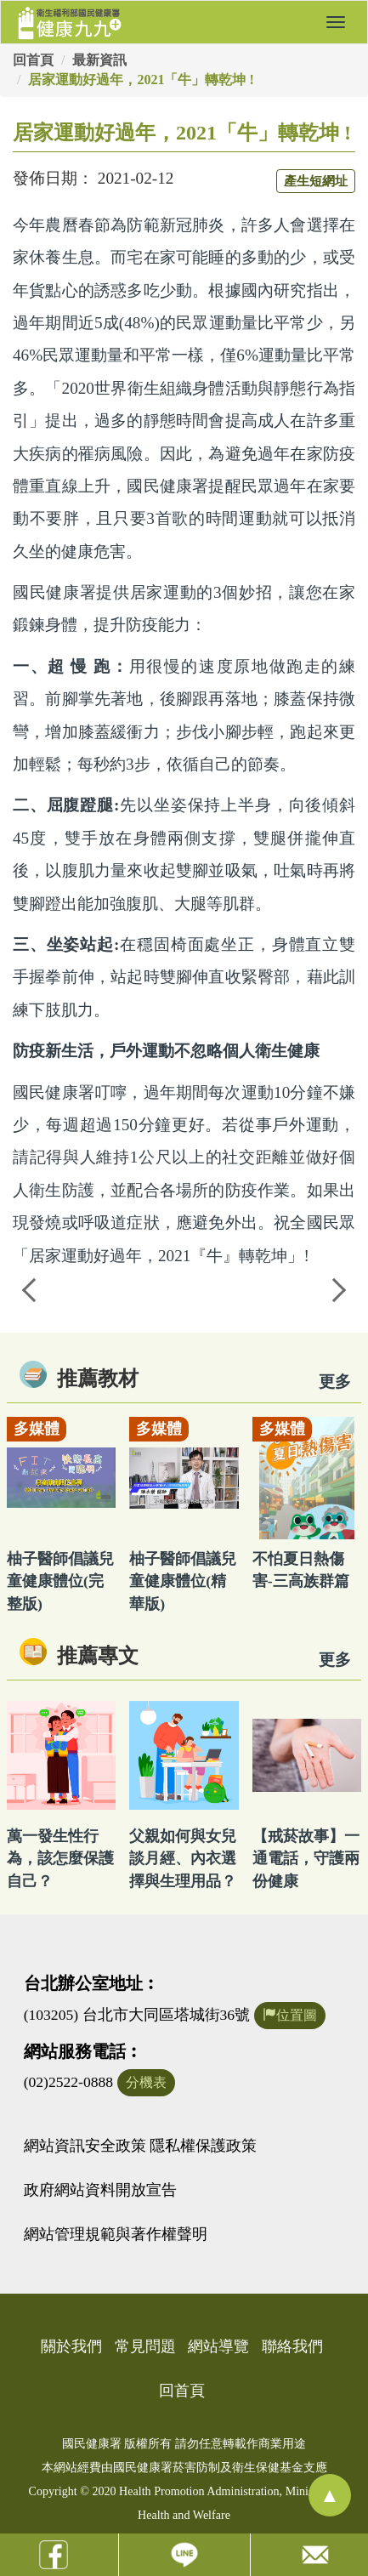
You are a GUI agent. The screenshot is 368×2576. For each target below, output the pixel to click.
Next (338, 1288)
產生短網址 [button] (316, 180)
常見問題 (145, 2346)
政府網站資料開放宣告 (100, 2189)
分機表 (146, 2082)
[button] (335, 22)
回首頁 (33, 60)
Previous (29, 1288)
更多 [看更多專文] (335, 1660)
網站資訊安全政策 (85, 2145)
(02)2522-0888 (69, 2081)
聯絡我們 (292, 2346)
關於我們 (71, 2346)
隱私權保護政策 (203, 2145)
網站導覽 (218, 2346)
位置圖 (290, 2015)
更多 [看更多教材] (335, 1381)
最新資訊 (99, 60)
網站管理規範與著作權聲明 (115, 2234)
